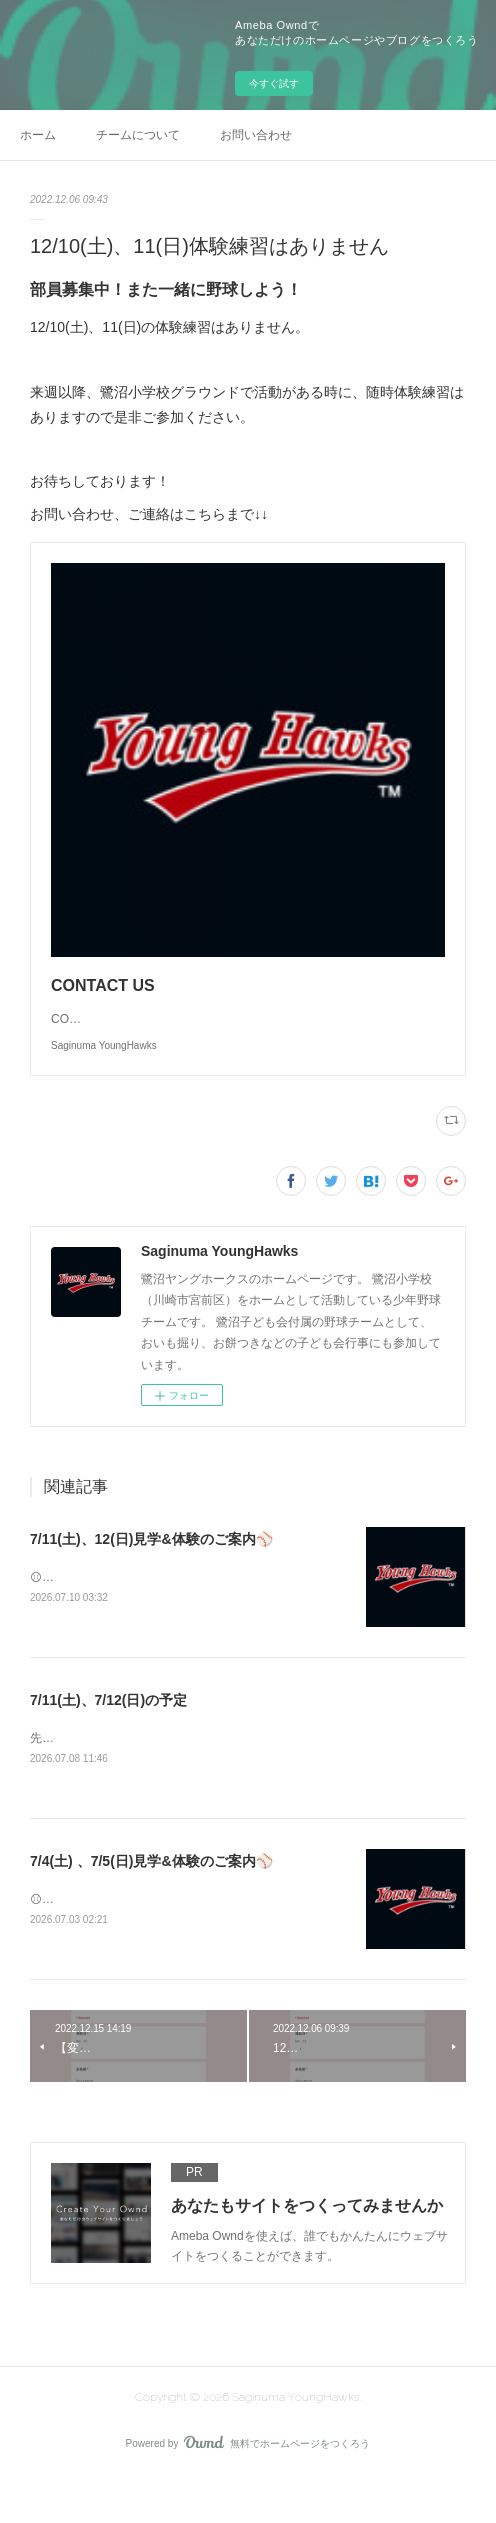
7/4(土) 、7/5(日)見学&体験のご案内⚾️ (151, 1904)
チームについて (138, 135)
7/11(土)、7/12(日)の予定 (108, 1741)
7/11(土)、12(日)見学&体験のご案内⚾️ (151, 1579)
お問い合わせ (256, 135)
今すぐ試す (274, 83)
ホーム (38, 135)
